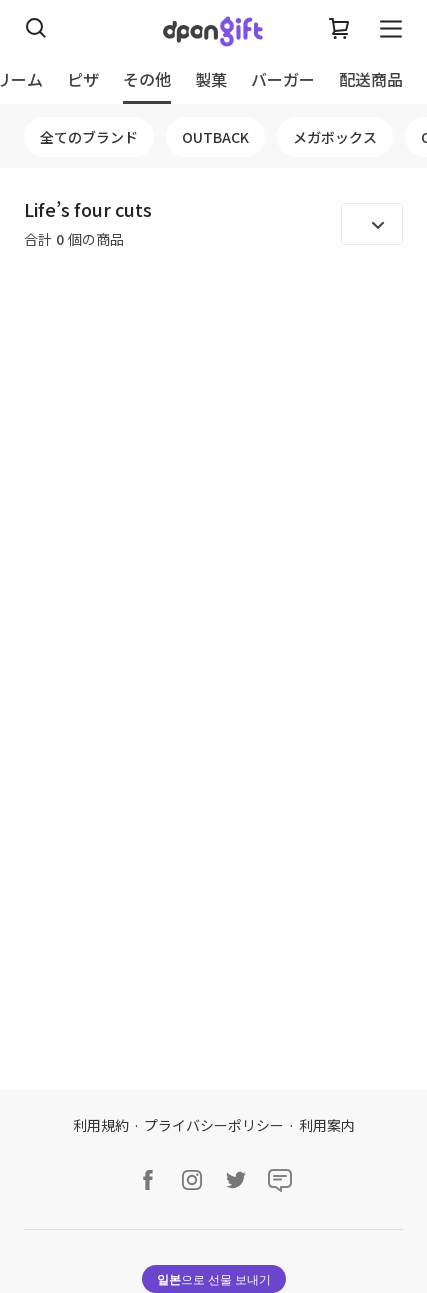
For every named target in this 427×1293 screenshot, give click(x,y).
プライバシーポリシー (214, 1125)
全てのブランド (89, 137)
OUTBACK (215, 137)
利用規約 (101, 1125)
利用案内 (327, 1125)
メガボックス (335, 137)
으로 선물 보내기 (214, 1278)
